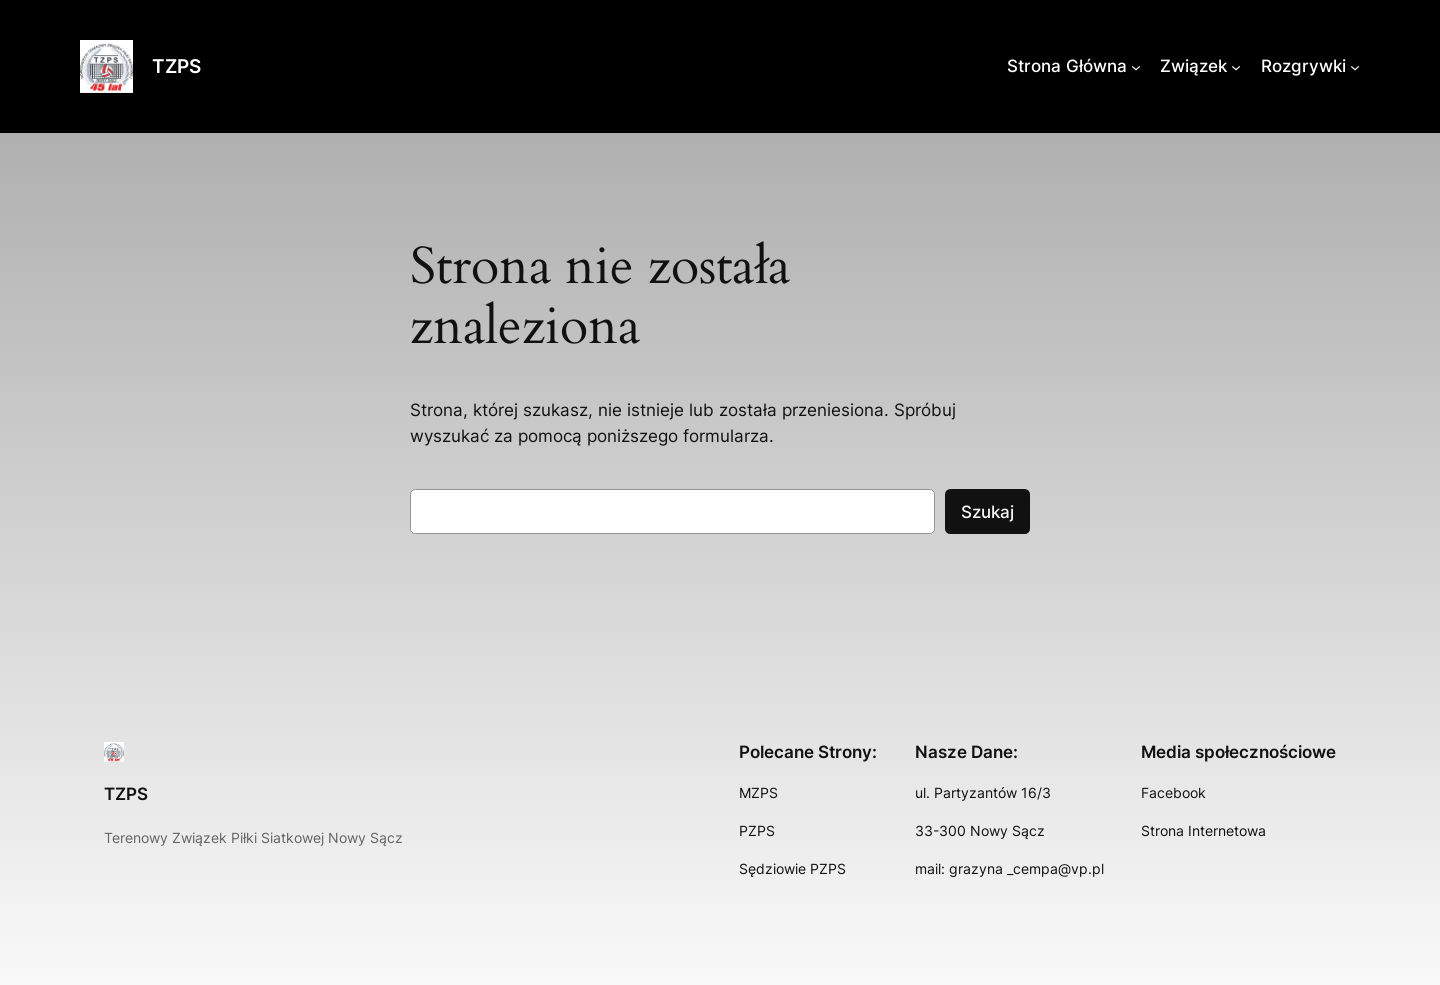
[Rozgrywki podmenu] (1355, 66)
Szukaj (987, 512)
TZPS (176, 66)
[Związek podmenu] (1236, 66)
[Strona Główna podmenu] (1136, 66)
